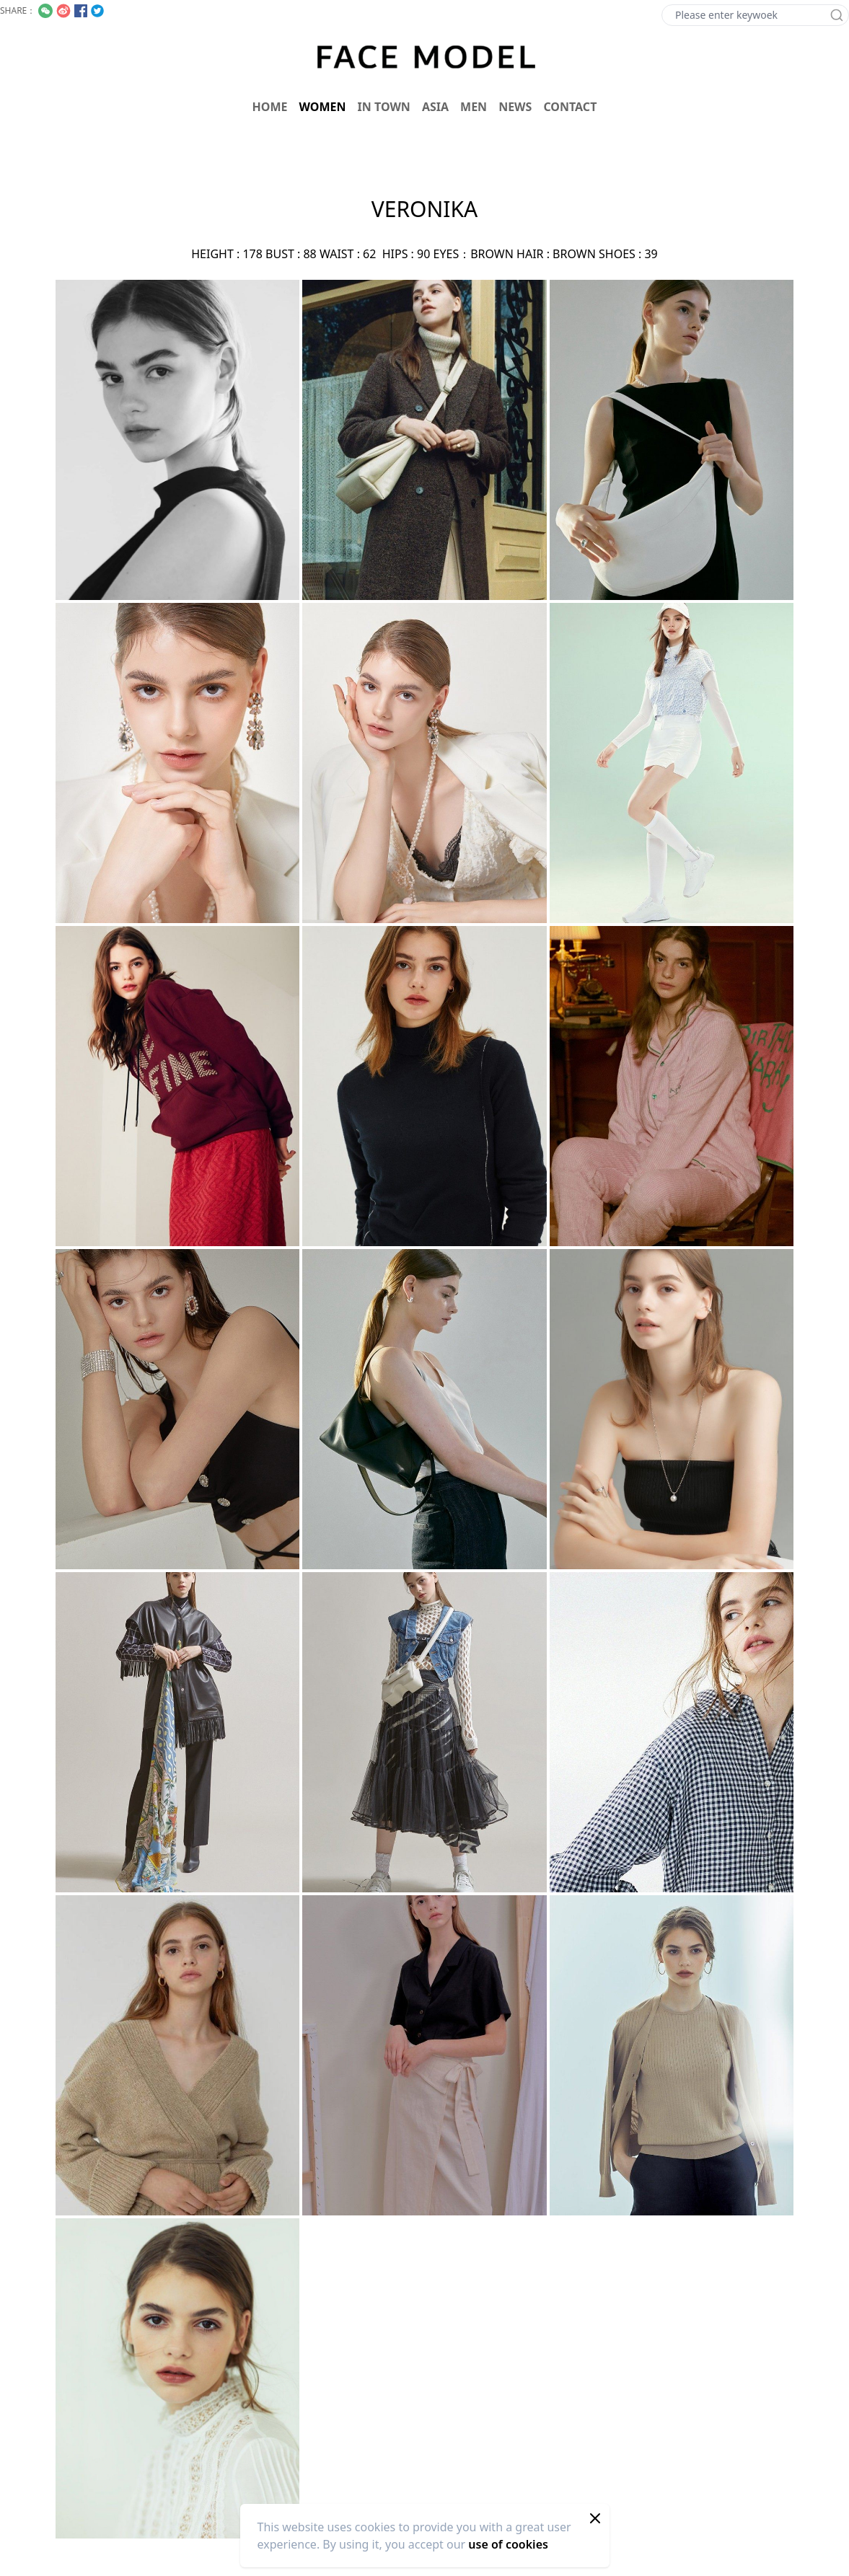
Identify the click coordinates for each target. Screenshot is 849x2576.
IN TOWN (384, 107)
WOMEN (322, 107)
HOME (270, 107)
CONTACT (570, 107)
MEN (473, 107)
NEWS (515, 107)
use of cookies (508, 2544)
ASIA (435, 107)
